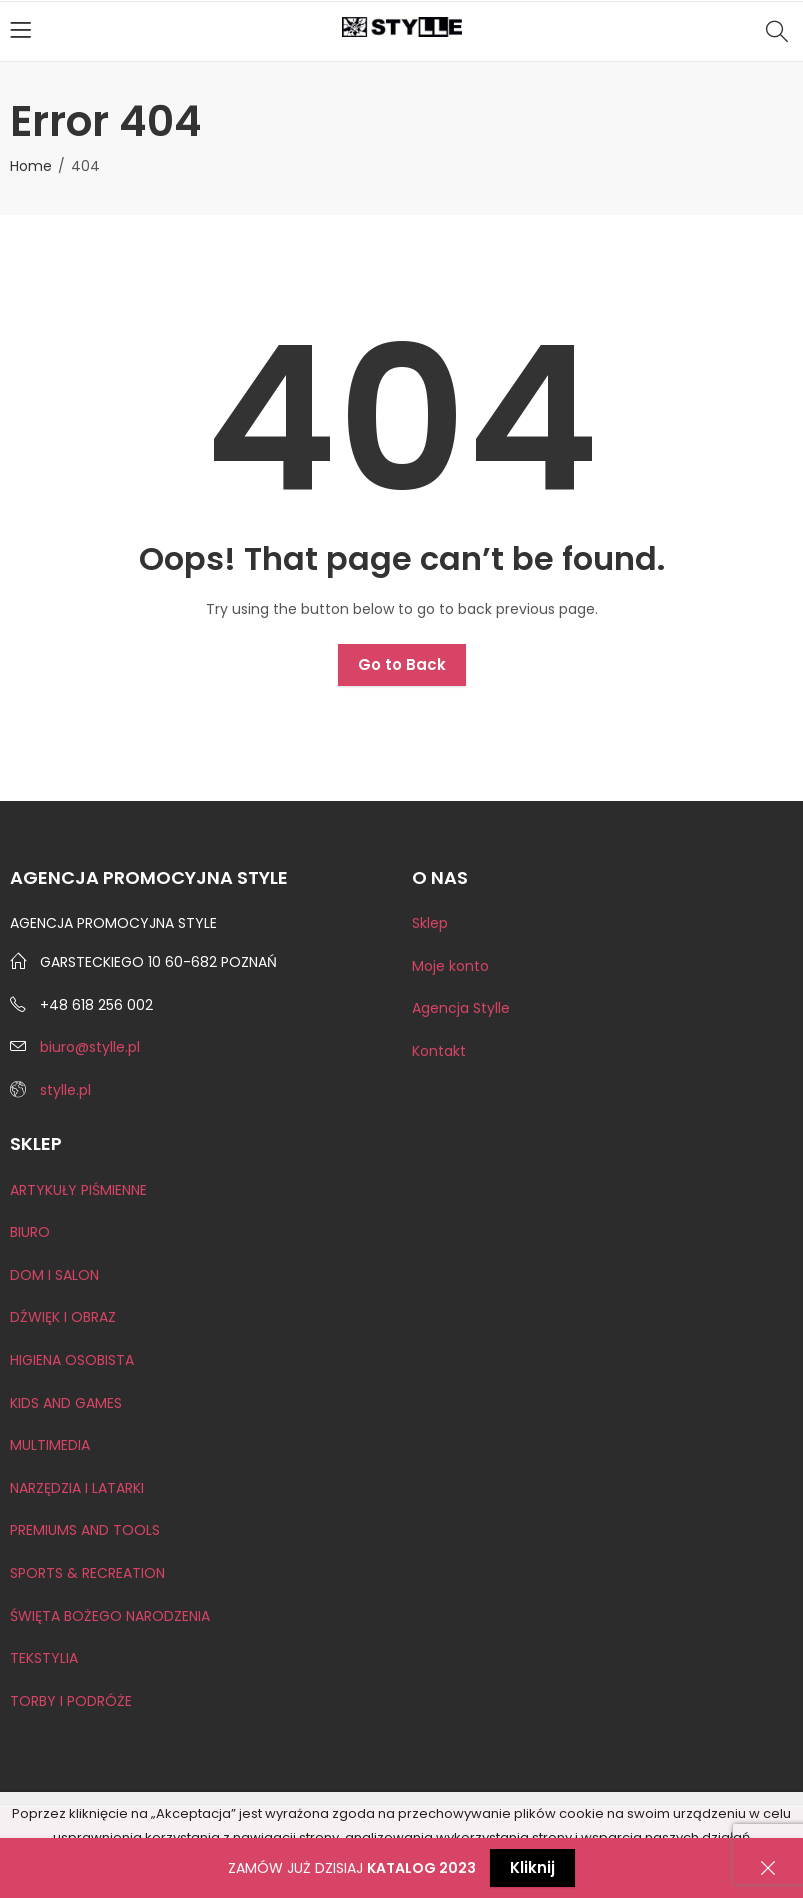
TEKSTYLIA (44, 1658)
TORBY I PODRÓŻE (71, 1701)
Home (31, 166)
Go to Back (402, 664)
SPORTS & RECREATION (87, 1573)
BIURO (30, 1232)
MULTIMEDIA (50, 1445)
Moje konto (450, 966)
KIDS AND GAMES (66, 1403)
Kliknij (532, 1867)
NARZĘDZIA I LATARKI (77, 1488)
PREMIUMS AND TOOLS (85, 1530)
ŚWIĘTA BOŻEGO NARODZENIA (110, 1616)
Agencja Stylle (461, 1008)
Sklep (430, 923)
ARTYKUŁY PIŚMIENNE (78, 1190)
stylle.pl (65, 1090)
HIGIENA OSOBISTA (72, 1360)
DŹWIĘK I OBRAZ (63, 1317)
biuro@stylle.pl (90, 1047)
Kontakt (439, 1051)
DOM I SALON (54, 1275)
